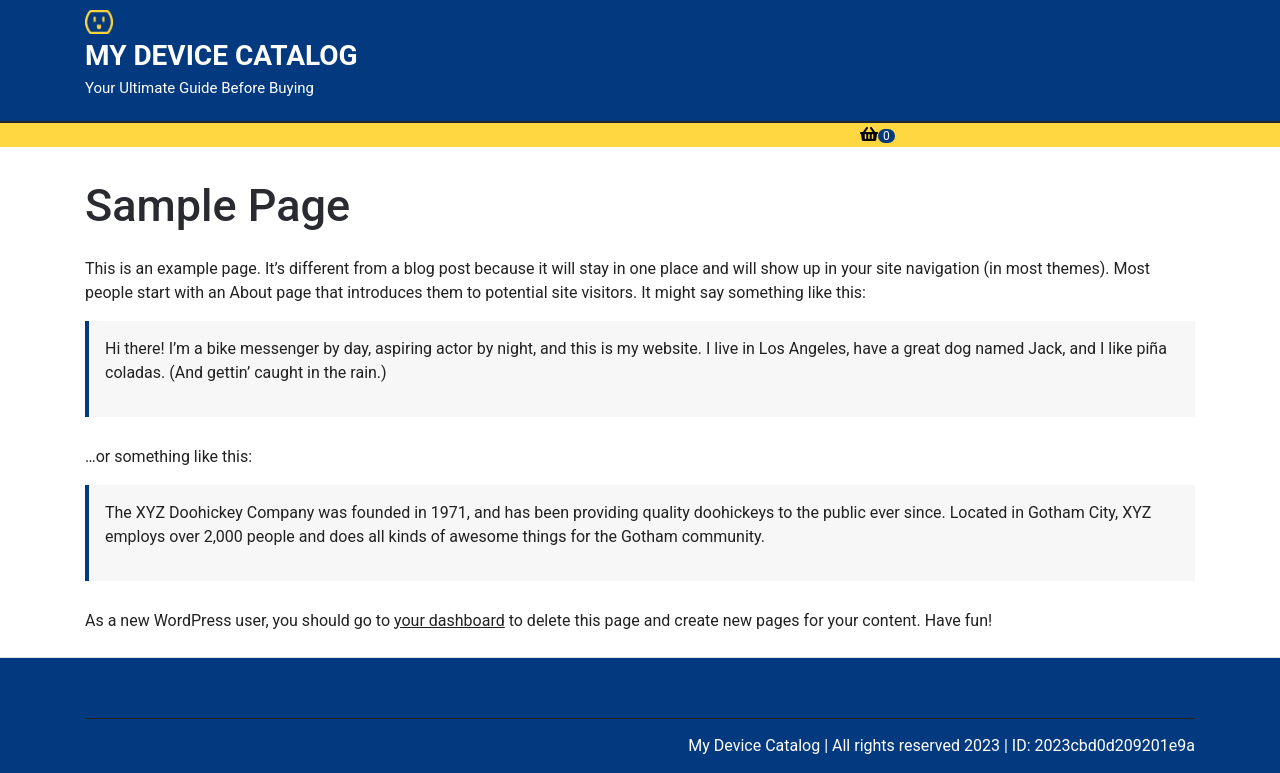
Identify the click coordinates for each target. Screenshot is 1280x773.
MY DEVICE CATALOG (221, 55)
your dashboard (449, 620)
